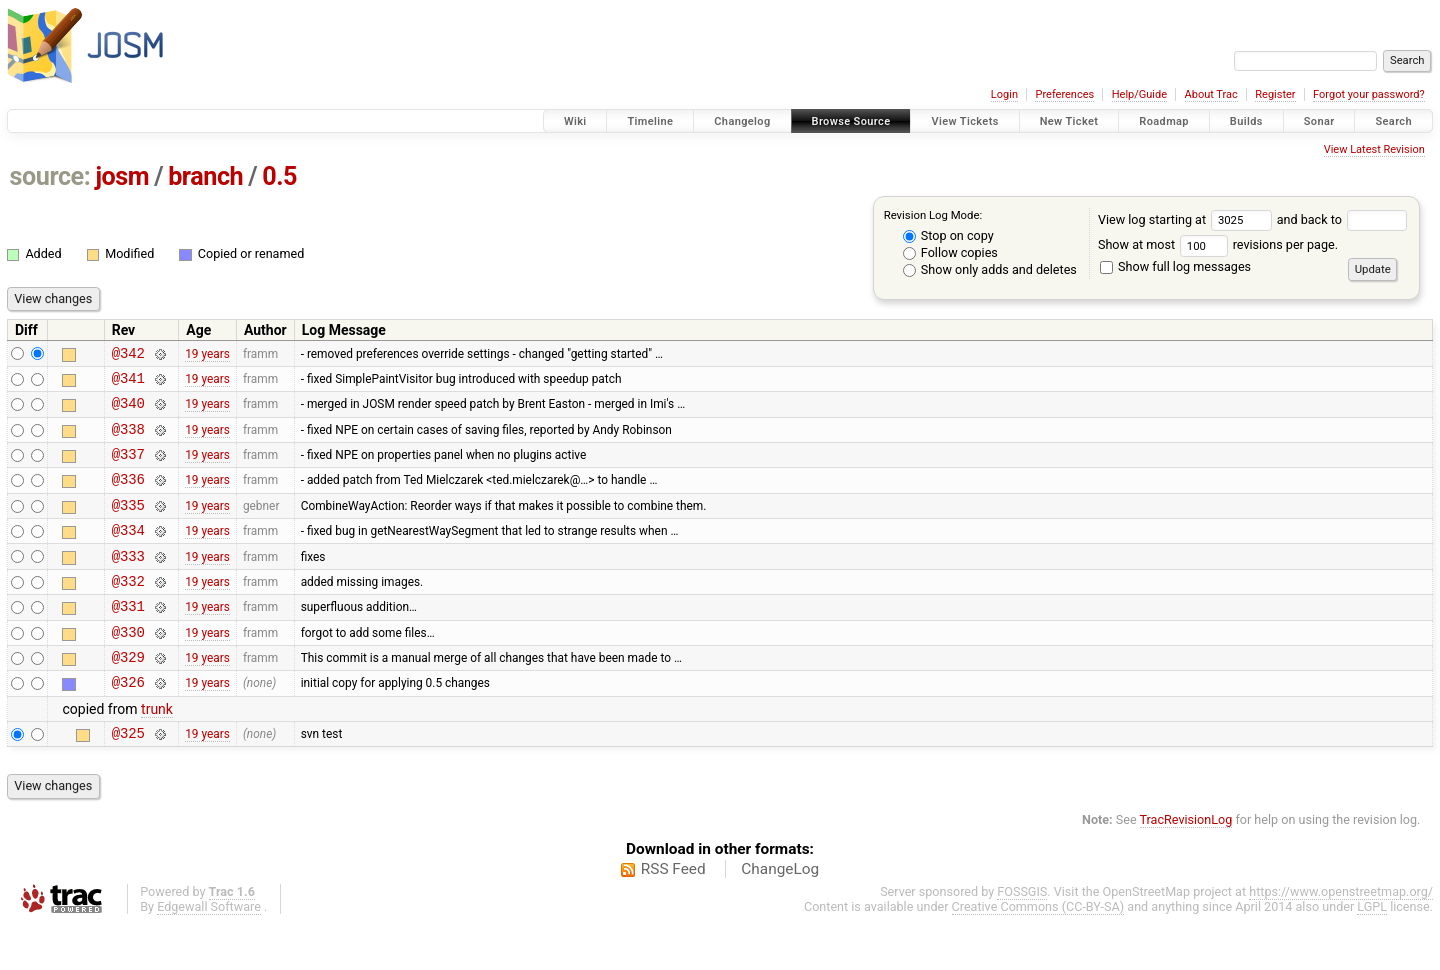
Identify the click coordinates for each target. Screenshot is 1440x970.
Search (1393, 121)
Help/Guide (1139, 94)
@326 (128, 723)
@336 (128, 496)
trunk (157, 751)
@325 (128, 777)
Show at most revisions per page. (1218, 244)
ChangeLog (780, 914)
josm (122, 176)
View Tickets (964, 121)
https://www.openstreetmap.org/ (1341, 936)
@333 (128, 582)
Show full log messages (1175, 266)
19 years (207, 355)
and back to (1342, 219)
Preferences (1064, 94)
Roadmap (1164, 121)
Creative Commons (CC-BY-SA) (1038, 951)
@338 (128, 440)
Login (1004, 94)
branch (205, 176)
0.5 (279, 176)
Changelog (742, 121)
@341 (128, 383)
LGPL (1372, 951)
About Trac (1211, 94)
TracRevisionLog (1186, 864)
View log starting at (1187, 219)
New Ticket (1069, 121)
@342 (128, 355)
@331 (128, 638)
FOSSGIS (1022, 936)
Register (1275, 94)
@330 (128, 667)
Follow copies (950, 252)
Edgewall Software (209, 951)
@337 (128, 468)
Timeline (650, 121)
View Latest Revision (1374, 149)
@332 (128, 610)
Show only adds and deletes (990, 269)
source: (50, 176)
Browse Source (851, 121)
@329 (128, 695)
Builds (1246, 121)
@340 (128, 411)
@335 (128, 525)
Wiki (575, 121)
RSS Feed (673, 914)
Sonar (1319, 121)
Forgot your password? (1369, 94)
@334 (128, 553)
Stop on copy (948, 235)
